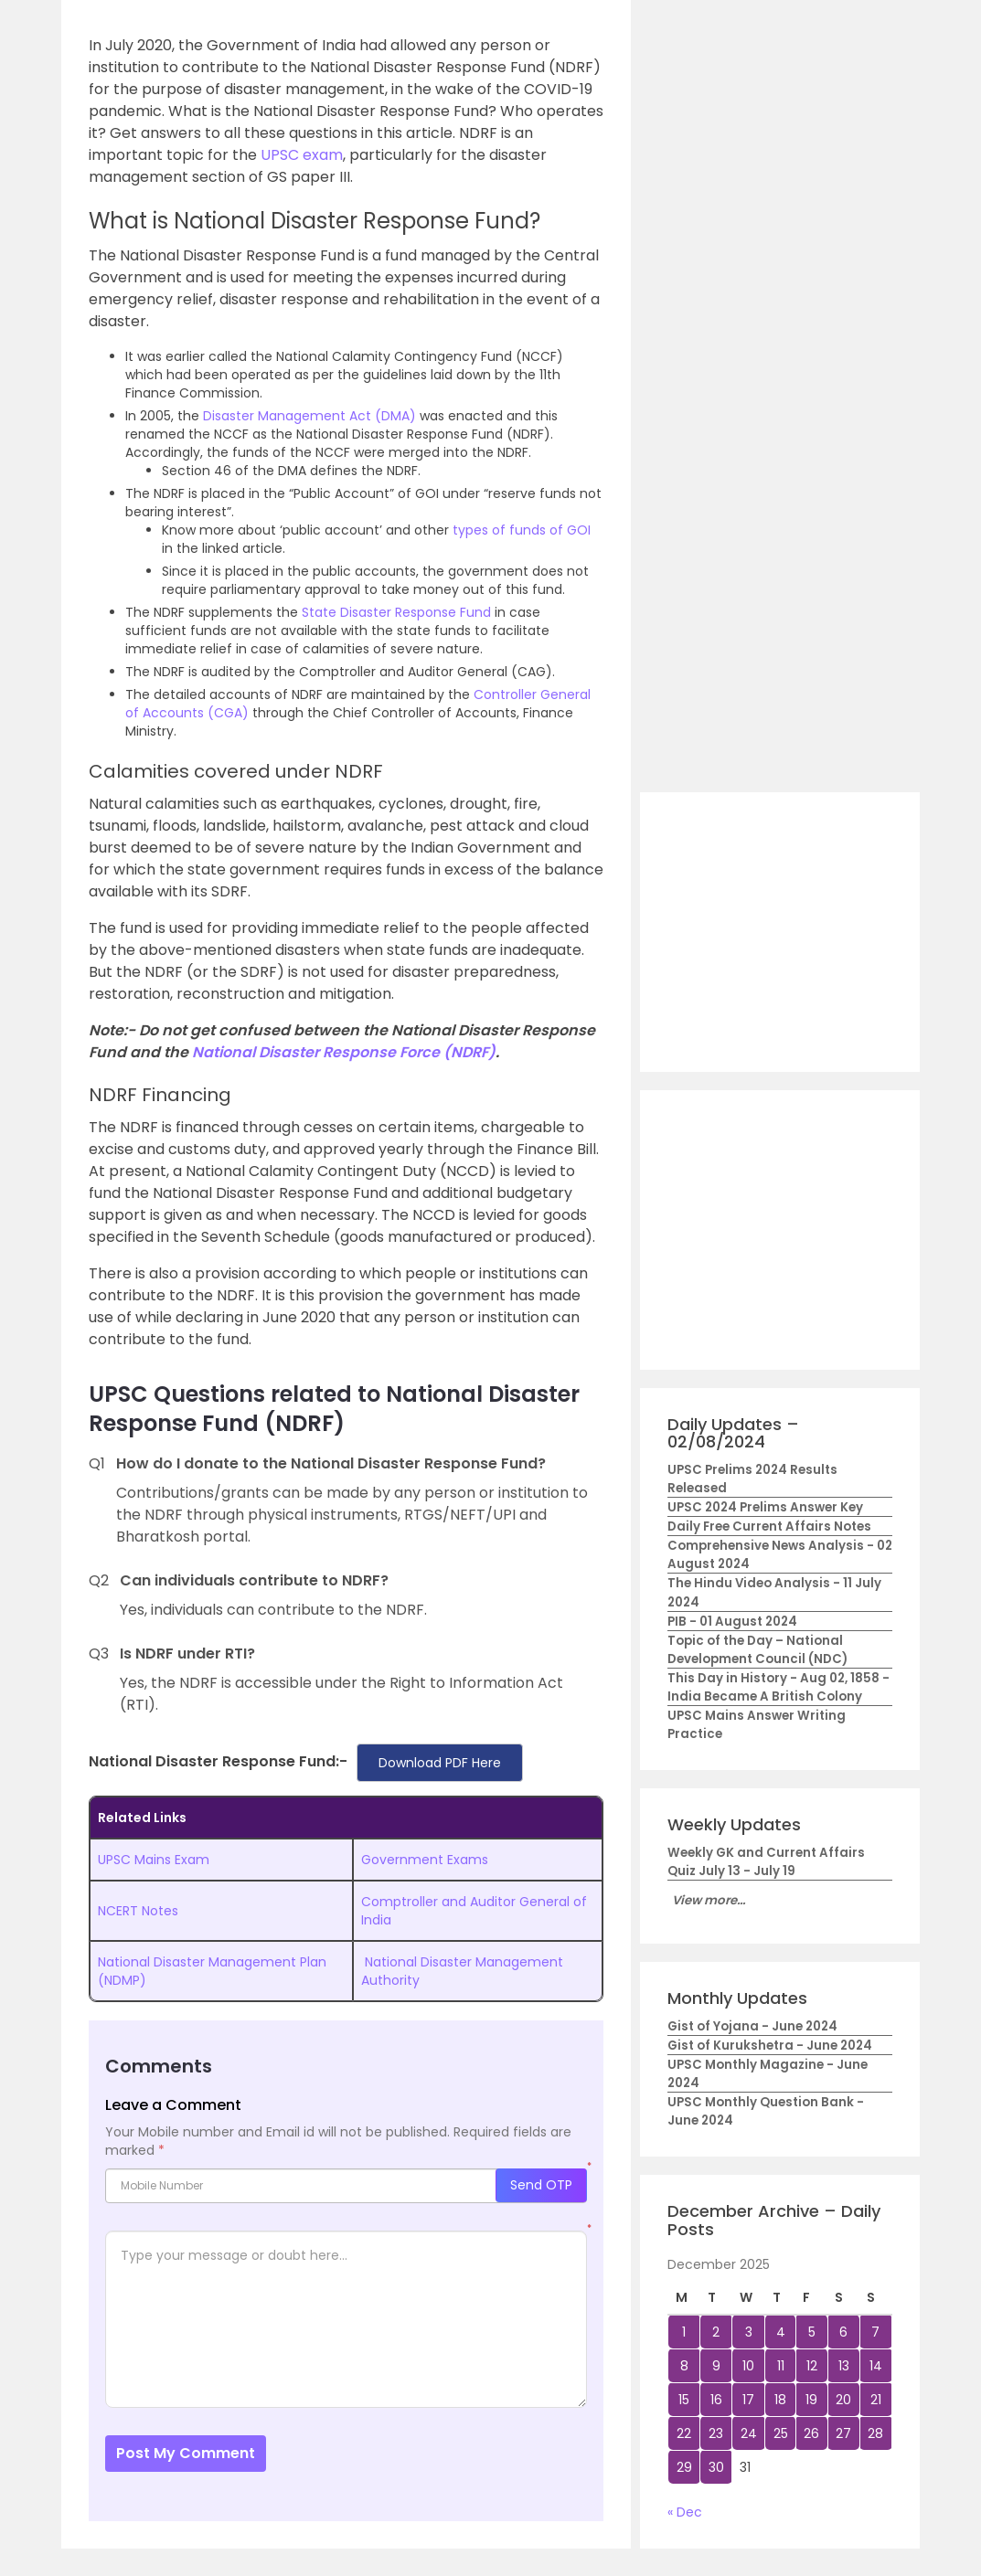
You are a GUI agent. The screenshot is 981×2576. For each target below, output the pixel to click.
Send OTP (541, 2185)
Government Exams (424, 1859)
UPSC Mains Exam (153, 1859)
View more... (708, 1900)
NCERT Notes (138, 1911)
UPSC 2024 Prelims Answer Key (765, 1507)
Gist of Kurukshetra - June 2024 (769, 2045)
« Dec (684, 2512)
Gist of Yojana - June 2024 (752, 2026)
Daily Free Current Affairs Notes (769, 1526)
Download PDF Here (440, 1763)
